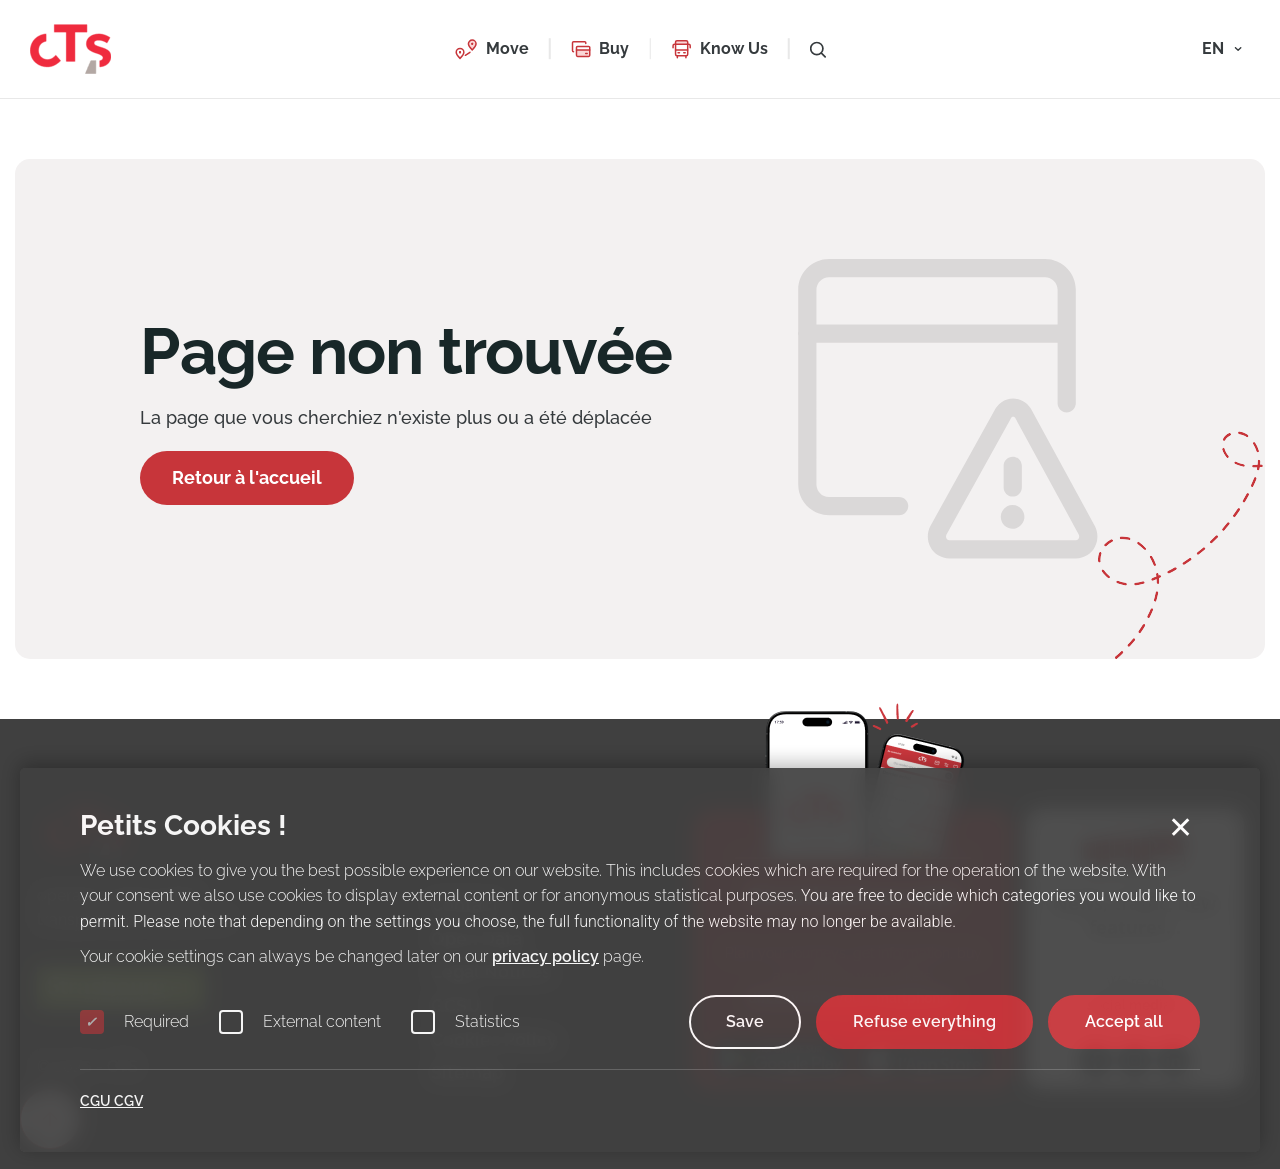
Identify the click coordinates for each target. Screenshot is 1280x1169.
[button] (491, 49)
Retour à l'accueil (247, 477)
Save (745, 1021)
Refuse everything (924, 1021)
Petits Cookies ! (183, 825)
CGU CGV (111, 1101)
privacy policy (545, 956)
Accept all (1124, 1021)
